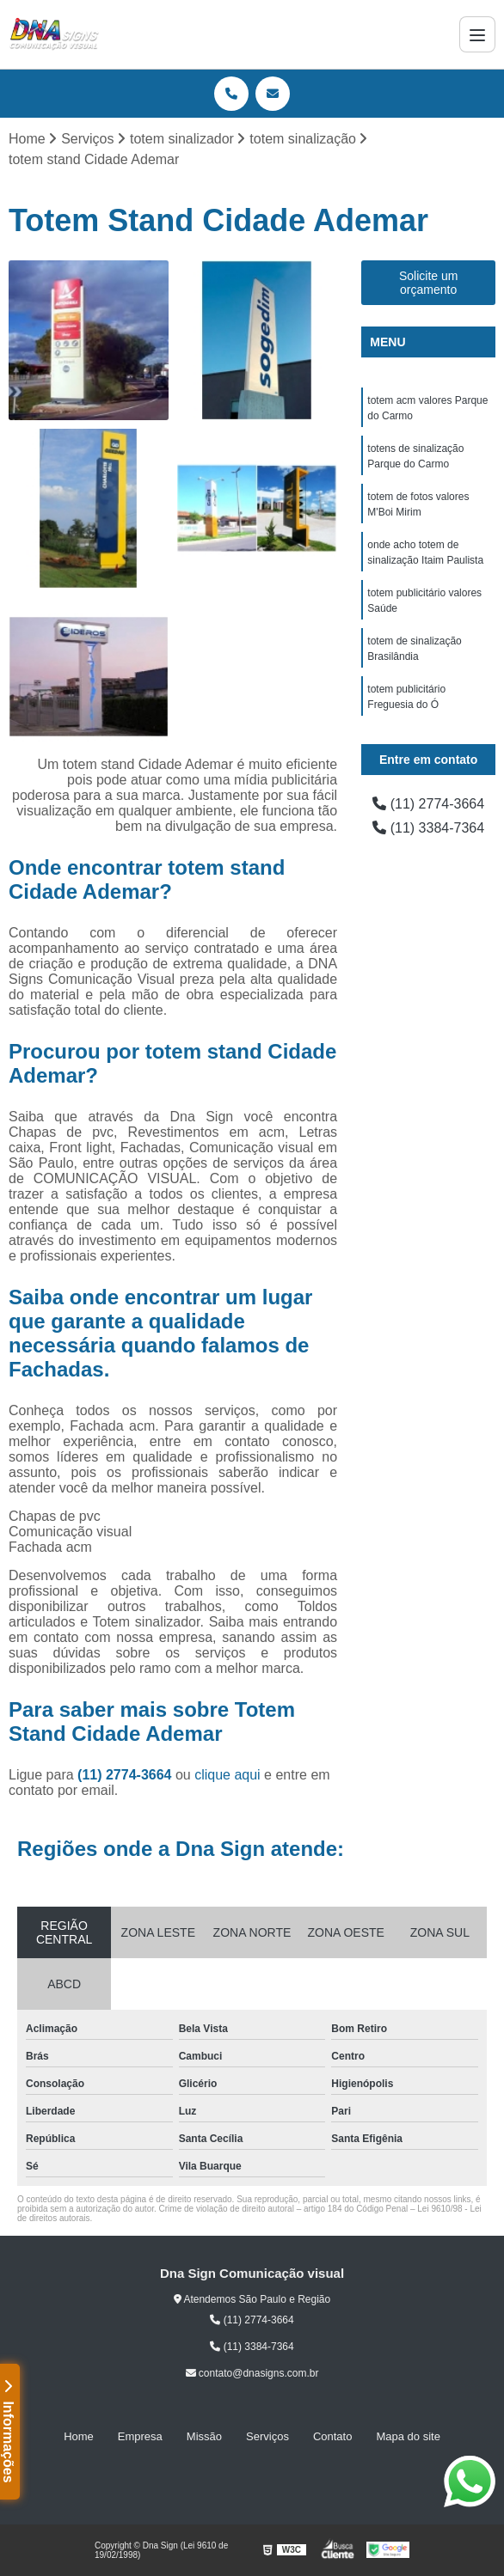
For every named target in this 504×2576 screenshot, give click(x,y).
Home (79, 2436)
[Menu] (477, 34)
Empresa (140, 2436)
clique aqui (227, 1774)
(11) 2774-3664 (126, 1774)
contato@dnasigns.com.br (252, 2373)
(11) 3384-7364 (428, 828)
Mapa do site (407, 2436)
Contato (333, 2436)
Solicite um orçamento (428, 282)
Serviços (267, 2436)
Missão (204, 2436)
